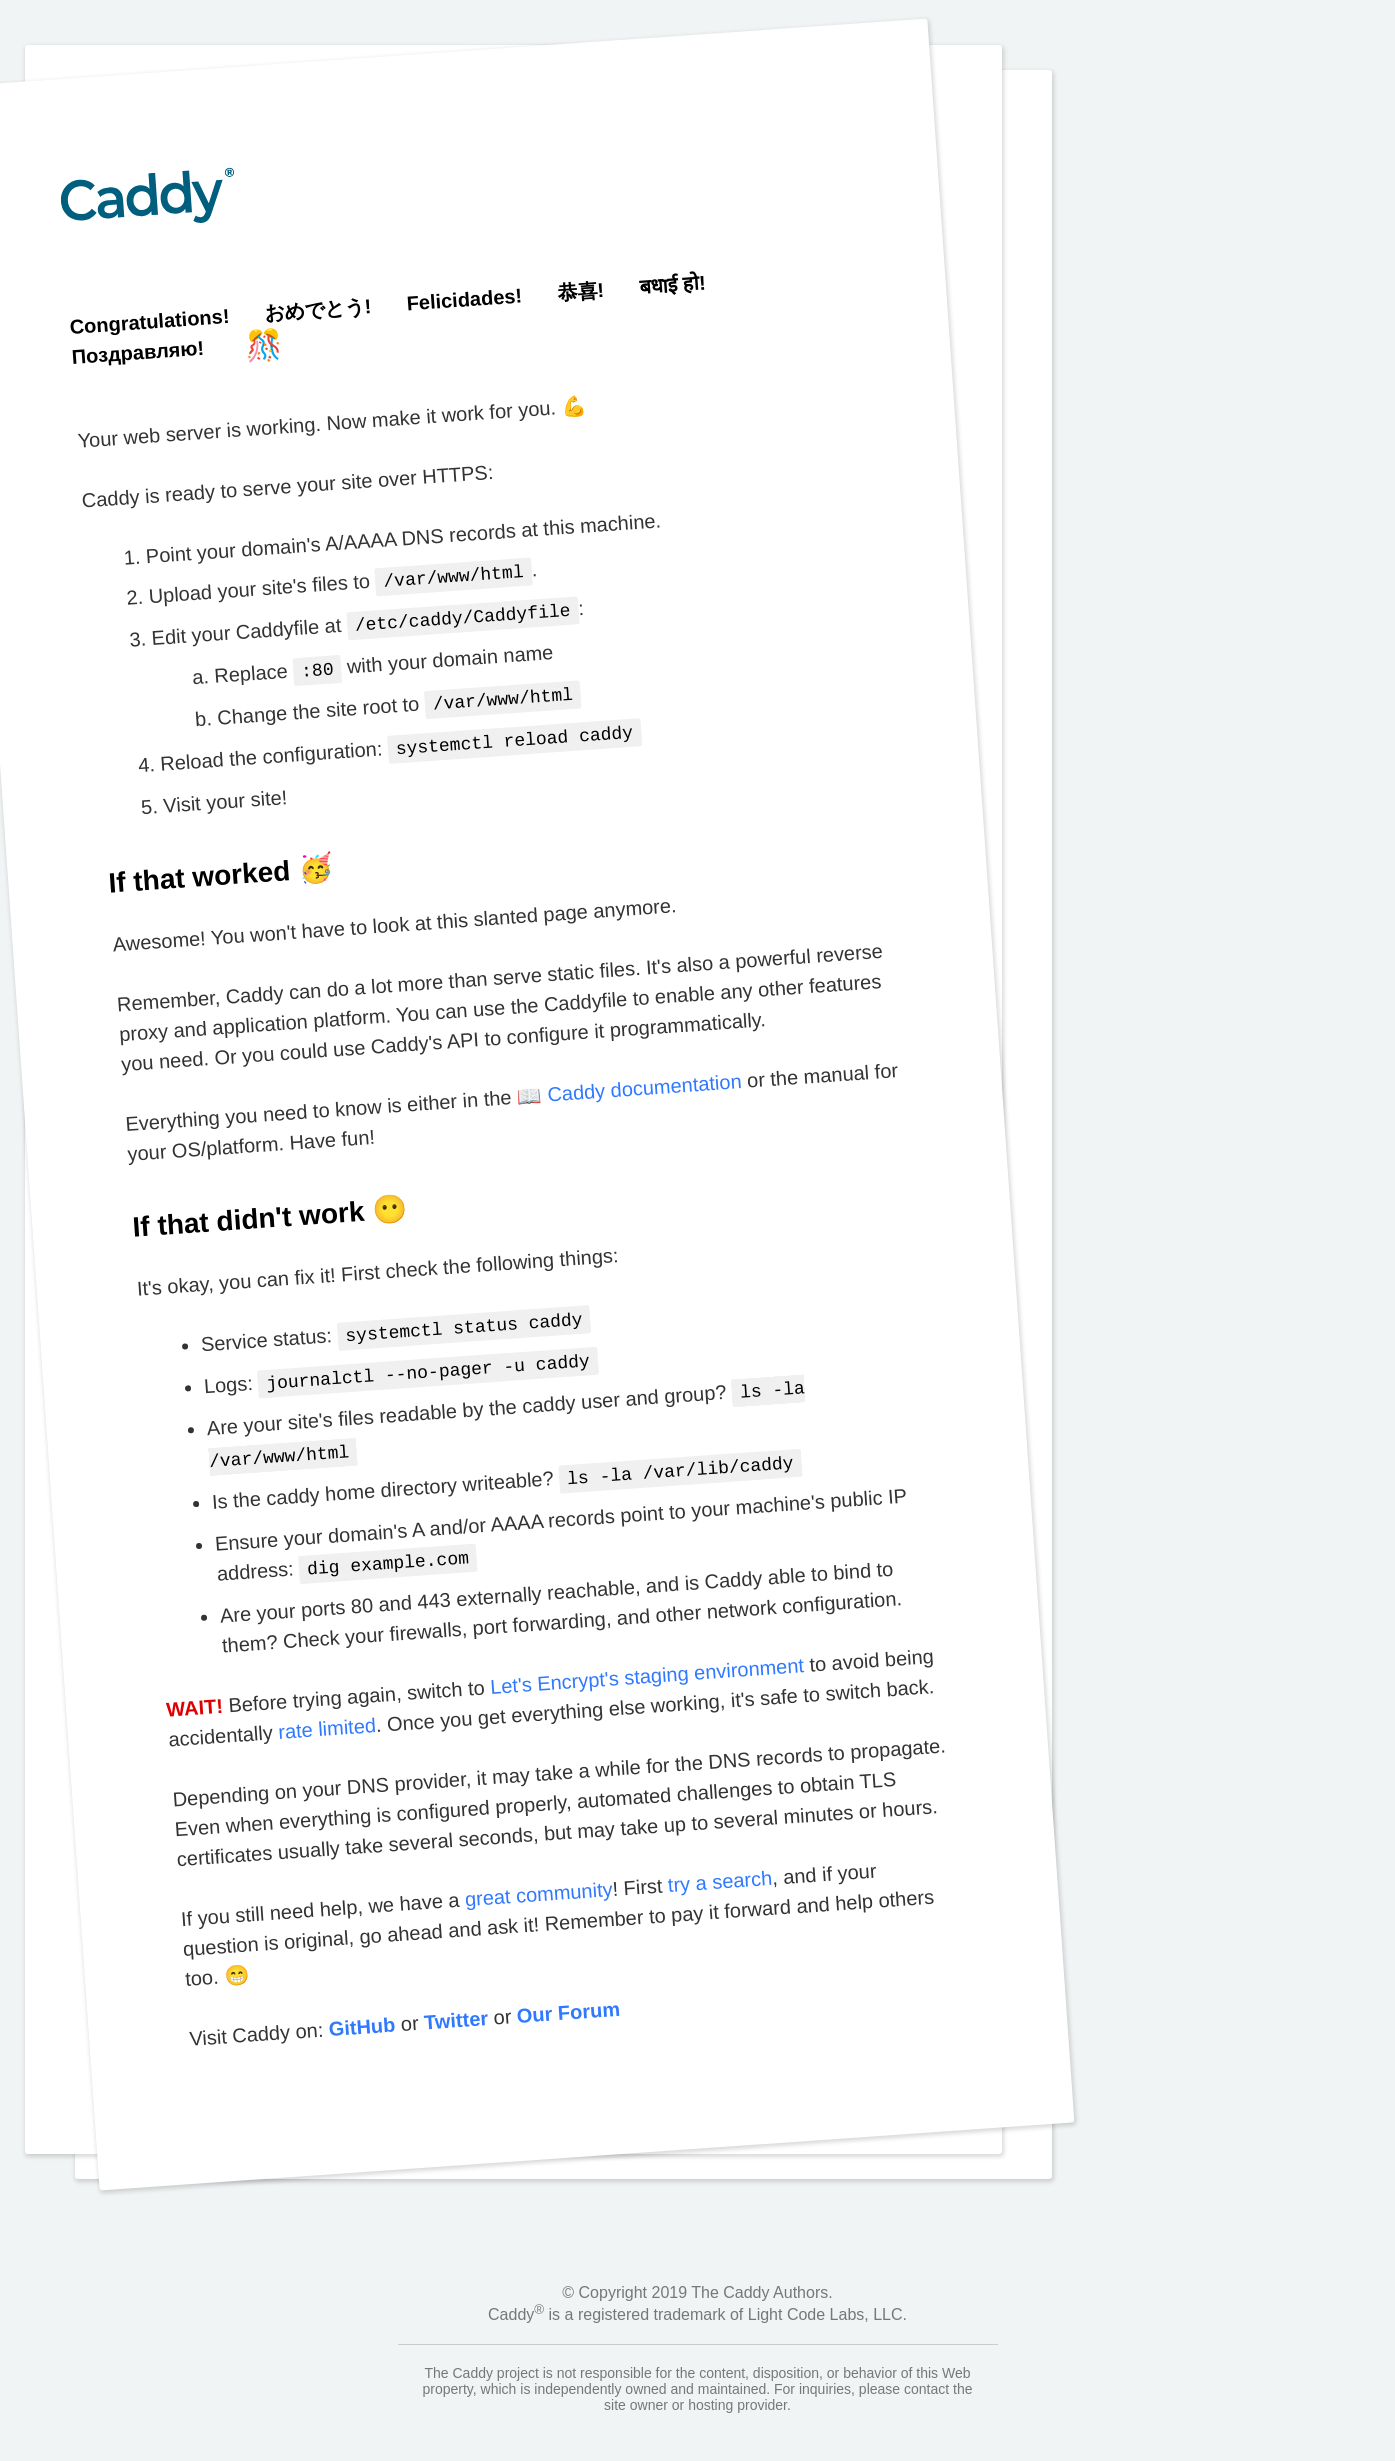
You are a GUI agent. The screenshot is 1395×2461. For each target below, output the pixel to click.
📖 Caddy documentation (629, 1079)
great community (537, 1872)
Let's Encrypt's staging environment (646, 1654)
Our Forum (567, 1990)
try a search (719, 1859)
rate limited (326, 1706)
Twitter (455, 1998)
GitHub (361, 2004)
